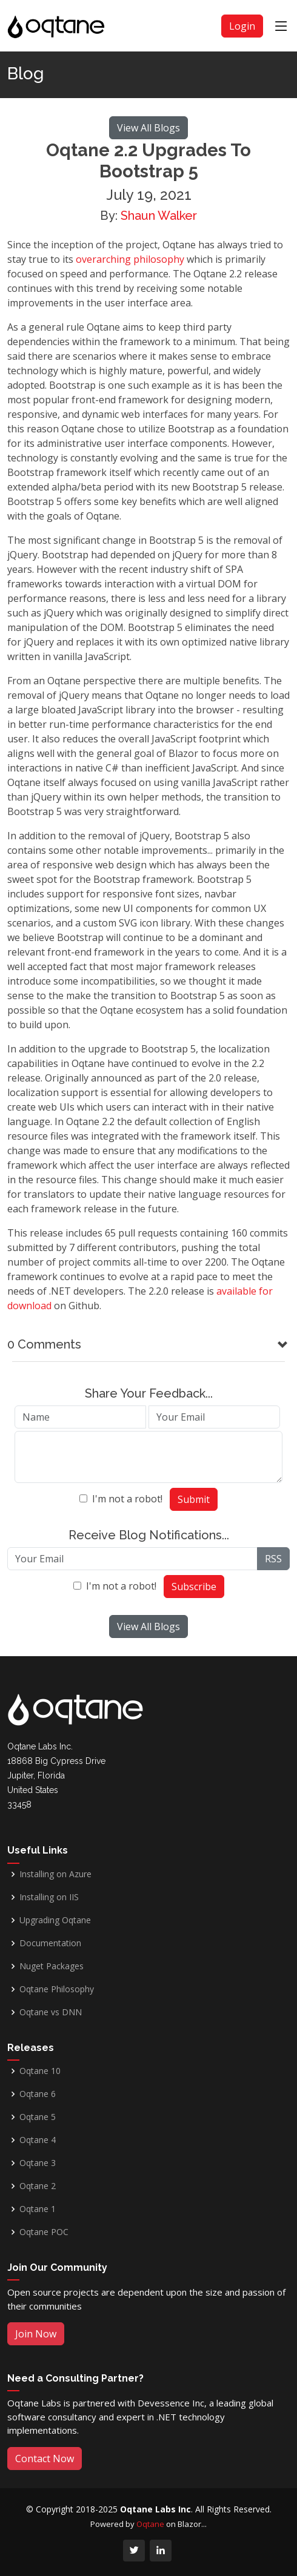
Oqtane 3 (37, 2163)
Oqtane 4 (37, 2140)
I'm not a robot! (127, 1498)
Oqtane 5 (37, 2117)
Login (242, 26)
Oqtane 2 (37, 2186)
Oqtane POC (43, 2232)
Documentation (50, 1943)
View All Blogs (148, 127)
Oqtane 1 (37, 2209)
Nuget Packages (51, 1966)
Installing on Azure (55, 1874)
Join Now (35, 2333)
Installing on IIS (49, 1897)
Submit (194, 1499)
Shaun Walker (159, 215)
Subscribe (194, 1586)
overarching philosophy (130, 259)
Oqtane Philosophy (56, 1989)
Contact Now (44, 2458)
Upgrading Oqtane (55, 1920)
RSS (273, 1558)
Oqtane (150, 2523)
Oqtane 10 (40, 2071)
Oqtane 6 (37, 2094)
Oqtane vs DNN (50, 2012)
